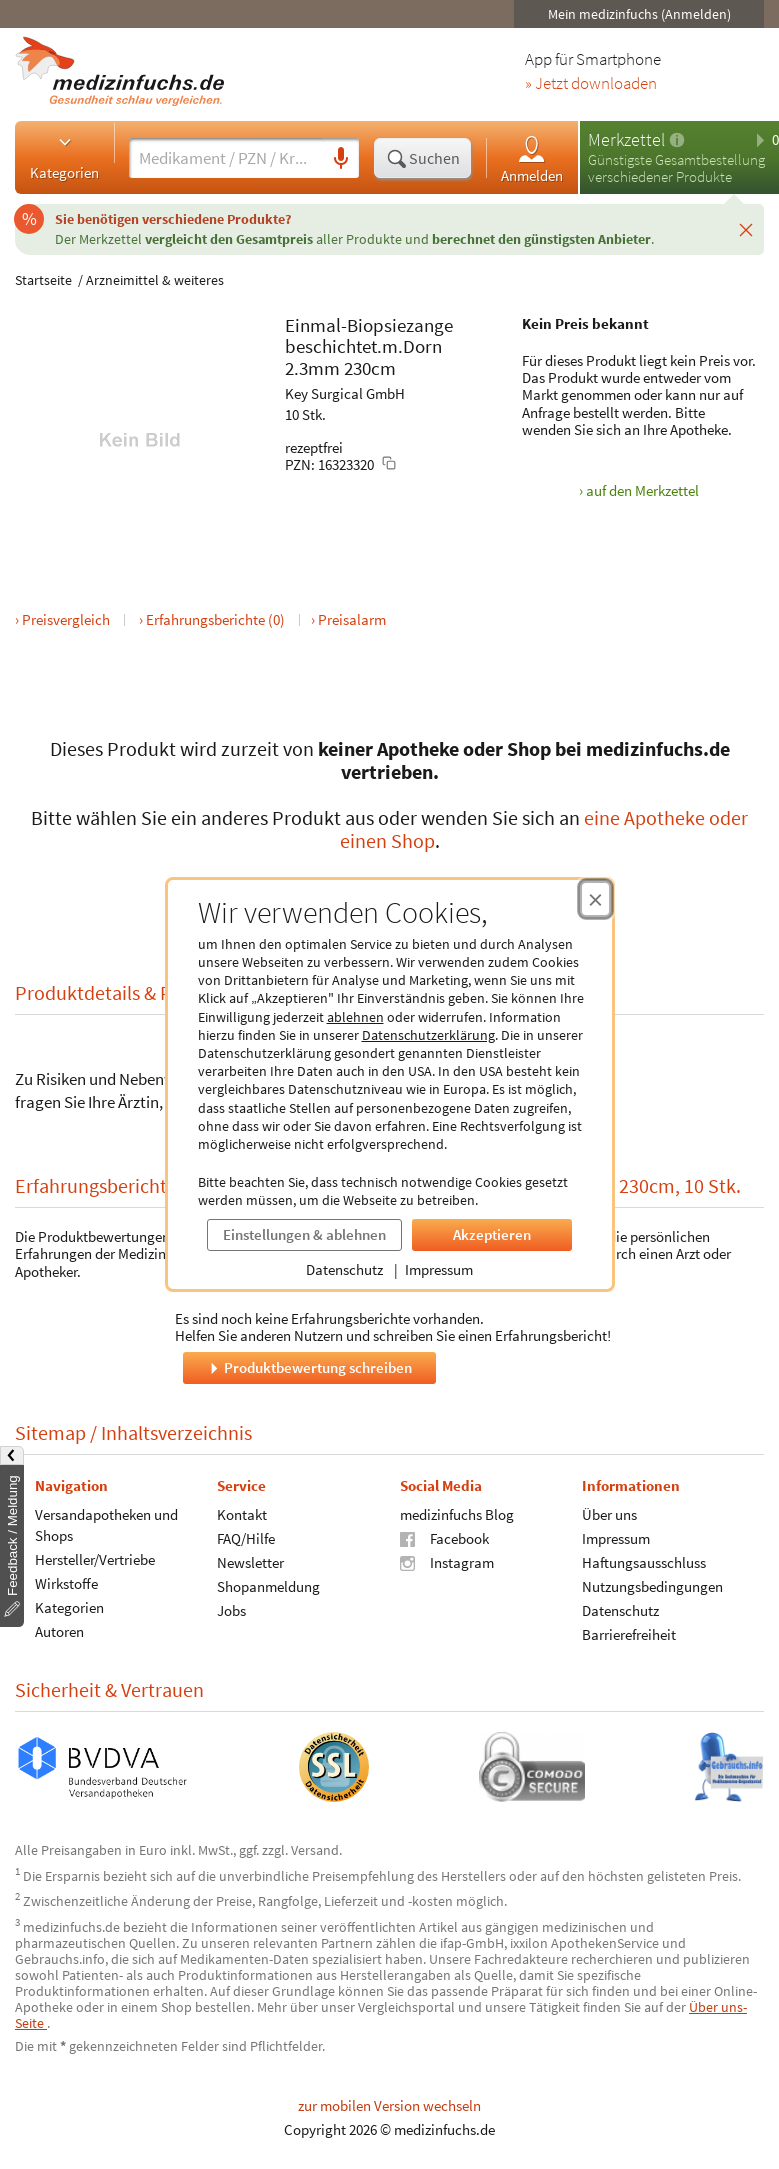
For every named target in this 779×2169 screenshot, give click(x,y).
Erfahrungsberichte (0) (215, 619)
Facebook (444, 1538)
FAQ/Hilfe (246, 1538)
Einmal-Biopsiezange (369, 325)
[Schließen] (746, 229)
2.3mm (312, 368)
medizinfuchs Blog (457, 1514)
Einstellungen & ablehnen (304, 1234)
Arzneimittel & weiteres (155, 280)
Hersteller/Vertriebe (95, 1559)
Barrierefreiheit (629, 1634)
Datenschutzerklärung (428, 1035)
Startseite (43, 280)
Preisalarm (352, 619)
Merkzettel (626, 139)
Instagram (447, 1562)
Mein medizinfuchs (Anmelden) (639, 14)
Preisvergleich (66, 619)
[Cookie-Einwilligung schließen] (595, 899)
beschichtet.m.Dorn (363, 346)
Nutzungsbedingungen (652, 1586)
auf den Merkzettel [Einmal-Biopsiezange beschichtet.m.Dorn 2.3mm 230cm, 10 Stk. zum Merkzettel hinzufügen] (642, 490)
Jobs (231, 1610)
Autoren (59, 1631)
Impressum (439, 1269)
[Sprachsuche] (341, 159)
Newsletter (250, 1562)
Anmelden (532, 158)
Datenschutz (344, 1269)
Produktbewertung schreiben (309, 1367)
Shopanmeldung (268, 1586)
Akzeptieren (492, 1234)
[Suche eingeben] (226, 158)
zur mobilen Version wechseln (389, 2105)
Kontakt (242, 1514)
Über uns (609, 1514)
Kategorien (64, 157)
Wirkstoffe (66, 1583)
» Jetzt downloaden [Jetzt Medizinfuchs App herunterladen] (591, 84)
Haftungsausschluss (644, 1562)
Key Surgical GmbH (345, 393)
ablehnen (355, 1017)
